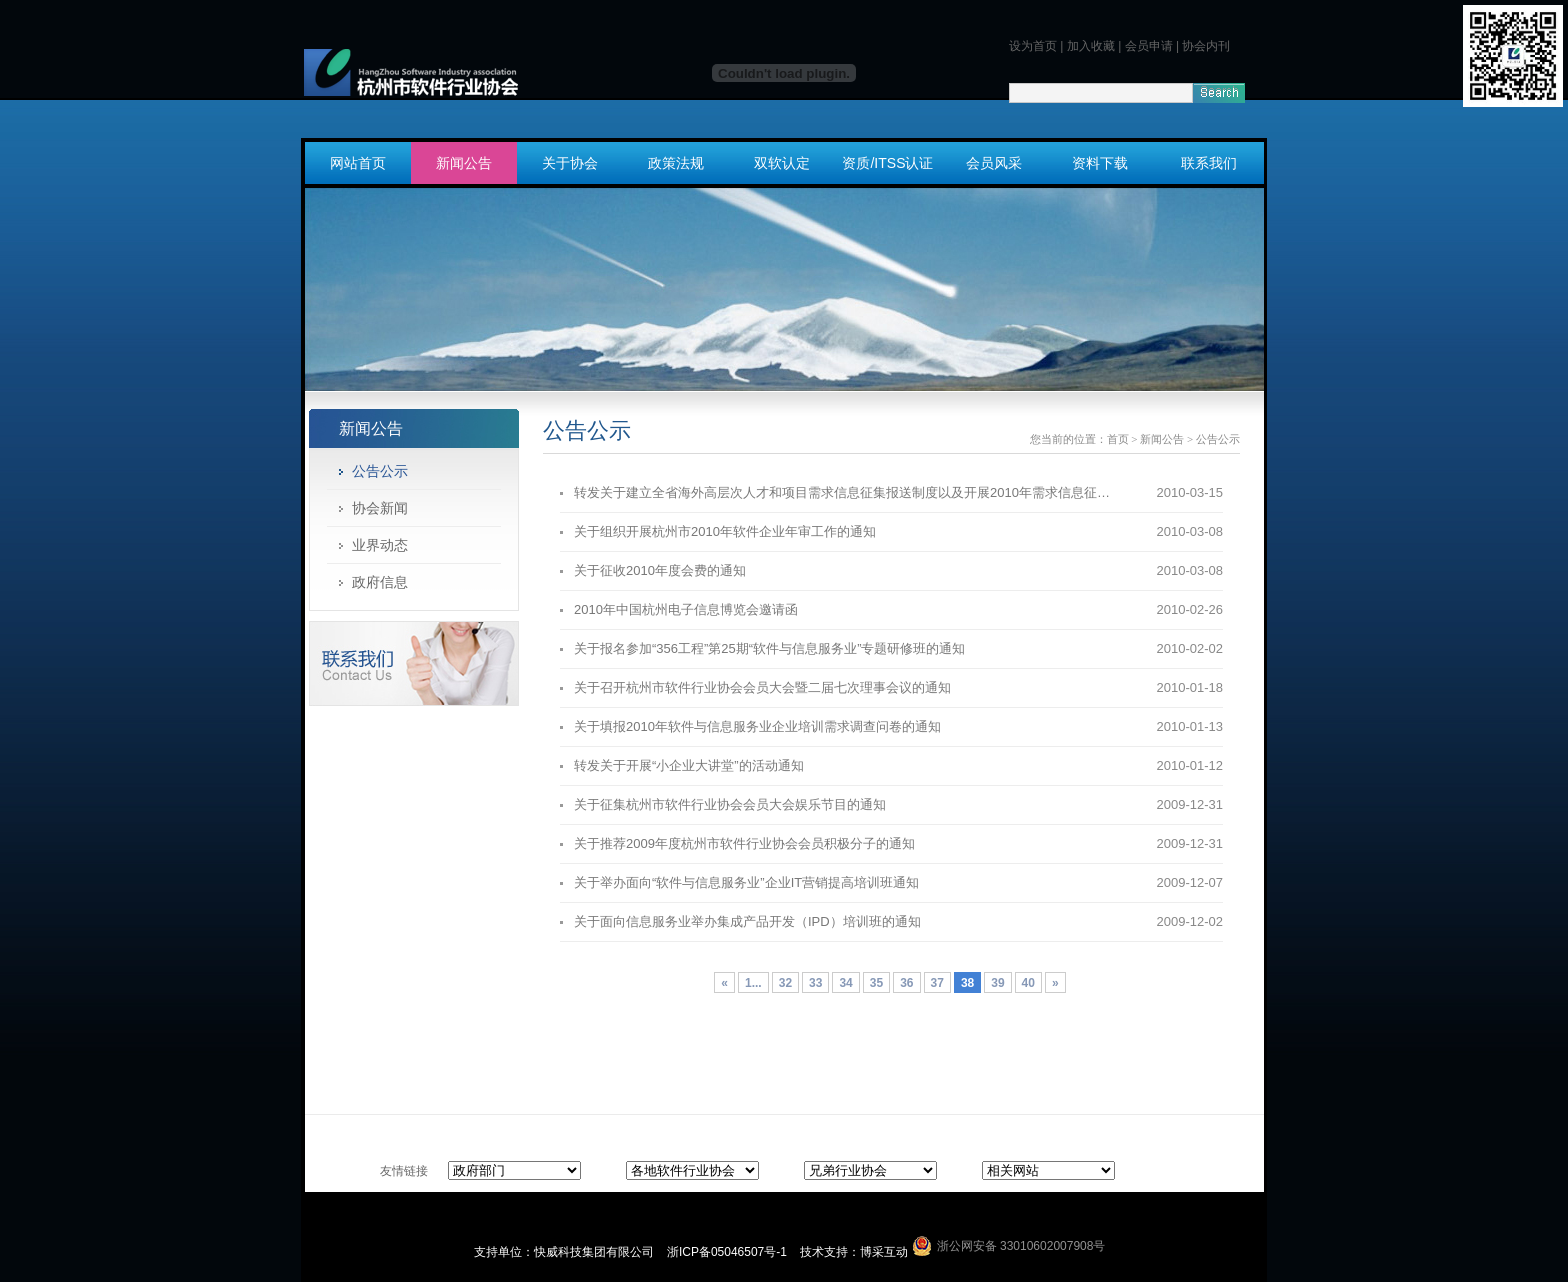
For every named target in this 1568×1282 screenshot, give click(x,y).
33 (815, 983)
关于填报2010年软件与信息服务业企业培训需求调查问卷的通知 (757, 726)
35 (876, 983)
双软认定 (782, 163)
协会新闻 (380, 508)
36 (906, 983)
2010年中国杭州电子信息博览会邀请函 (686, 609)
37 (937, 983)
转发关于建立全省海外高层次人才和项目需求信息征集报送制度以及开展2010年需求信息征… (842, 492)
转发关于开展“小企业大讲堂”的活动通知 (689, 765)
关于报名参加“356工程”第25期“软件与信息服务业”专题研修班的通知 (769, 648)
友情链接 (404, 1171)
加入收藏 (1091, 46)
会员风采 (994, 163)
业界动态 (380, 545)
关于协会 (570, 163)
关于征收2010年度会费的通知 (660, 570)
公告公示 (380, 471)
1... (753, 983)
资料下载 (1100, 163)
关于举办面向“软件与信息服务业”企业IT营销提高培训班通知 (746, 882)
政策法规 (676, 163)
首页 (1118, 439)
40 (1028, 983)
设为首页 (1033, 46)
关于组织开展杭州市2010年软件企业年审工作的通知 (725, 531)
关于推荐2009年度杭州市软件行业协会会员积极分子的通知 (744, 843)
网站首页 (358, 163)
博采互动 (884, 1252)
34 (845, 983)
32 (785, 983)
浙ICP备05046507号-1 (728, 1252)
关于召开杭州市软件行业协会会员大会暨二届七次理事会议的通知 (762, 687)
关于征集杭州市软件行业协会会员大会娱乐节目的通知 (730, 804)
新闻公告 (464, 163)
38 (967, 983)
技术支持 (824, 1252)
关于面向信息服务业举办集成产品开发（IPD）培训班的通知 (747, 921)
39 (997, 983)
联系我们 (1209, 163)
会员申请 (1149, 46)
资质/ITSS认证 (887, 163)
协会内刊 (1206, 46)
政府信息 (380, 582)
